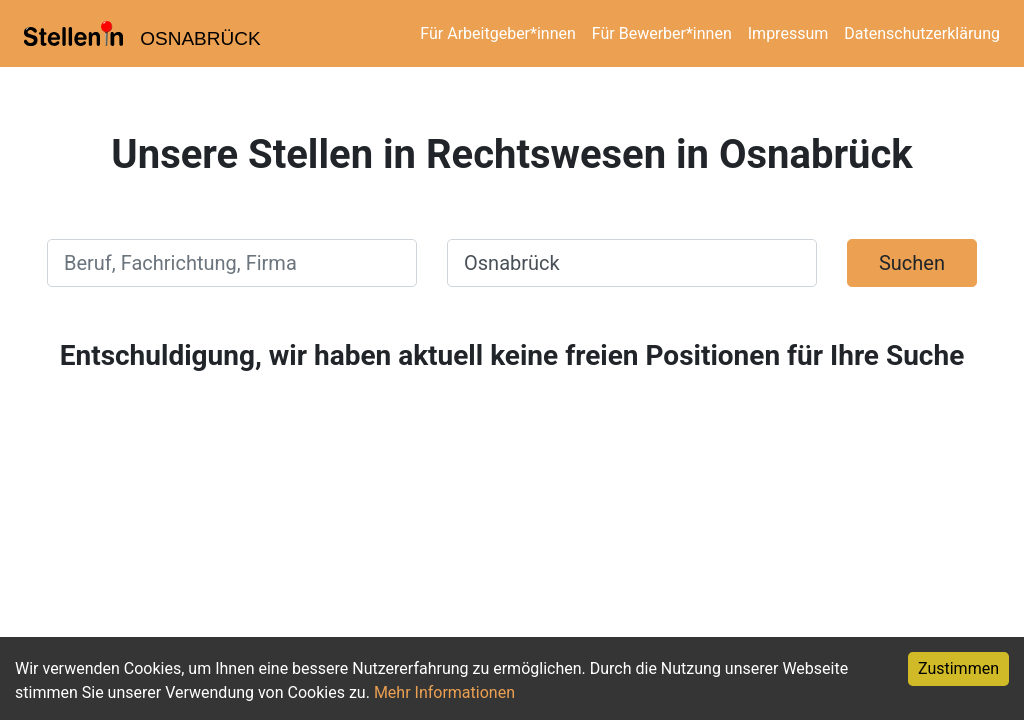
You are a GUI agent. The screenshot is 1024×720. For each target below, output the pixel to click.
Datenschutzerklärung (922, 33)
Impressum (788, 33)
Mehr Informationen (444, 692)
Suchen (912, 263)
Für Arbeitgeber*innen (497, 33)
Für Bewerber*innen (662, 33)
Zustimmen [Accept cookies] (958, 668)
